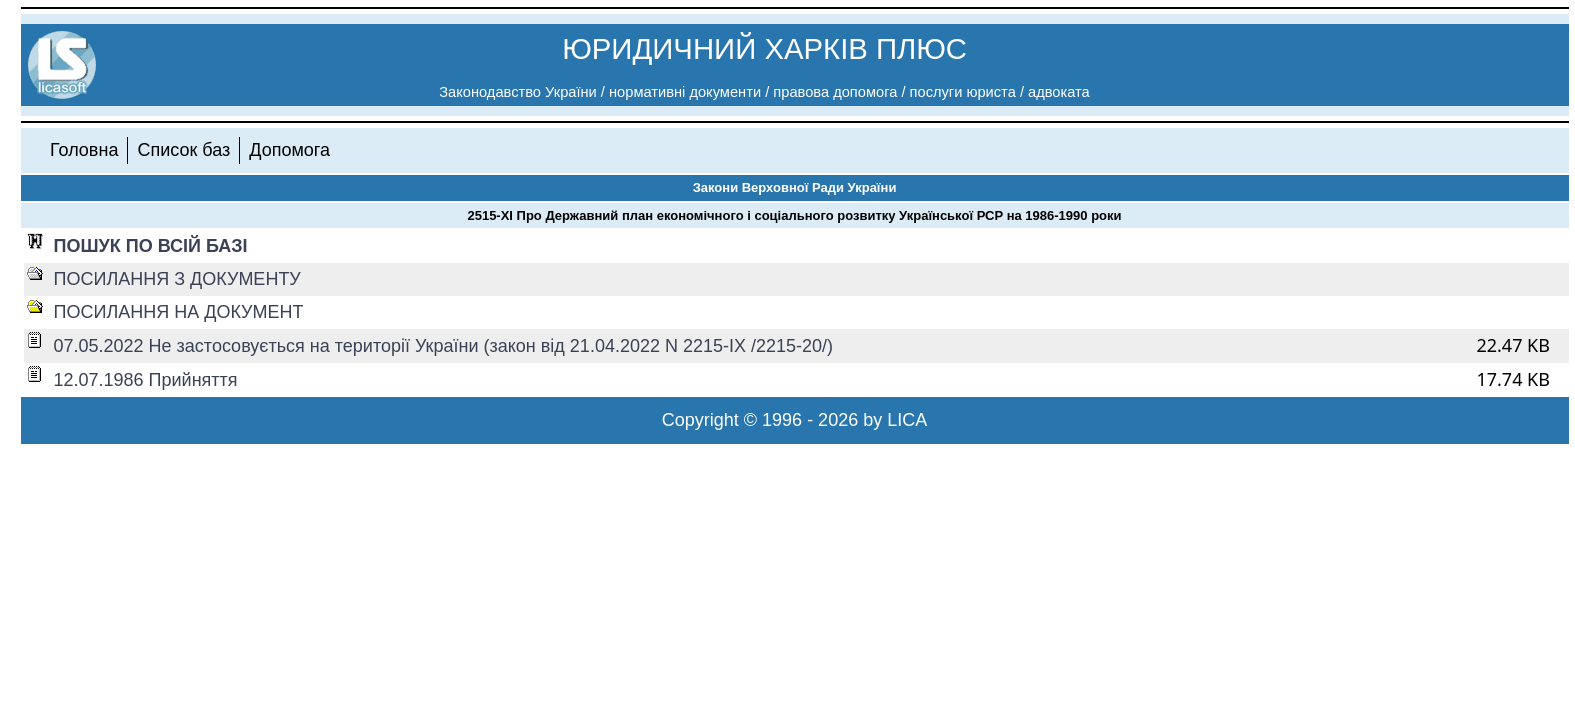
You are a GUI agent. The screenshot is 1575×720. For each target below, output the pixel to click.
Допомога (289, 150)
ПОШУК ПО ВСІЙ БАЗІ (151, 246)
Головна (84, 150)
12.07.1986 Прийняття (146, 380)
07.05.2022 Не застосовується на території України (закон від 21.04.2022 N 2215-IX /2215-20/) (444, 346)
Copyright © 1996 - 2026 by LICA (794, 420)
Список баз (183, 150)
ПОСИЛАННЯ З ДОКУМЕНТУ (177, 279)
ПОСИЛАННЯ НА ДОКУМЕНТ (179, 312)
